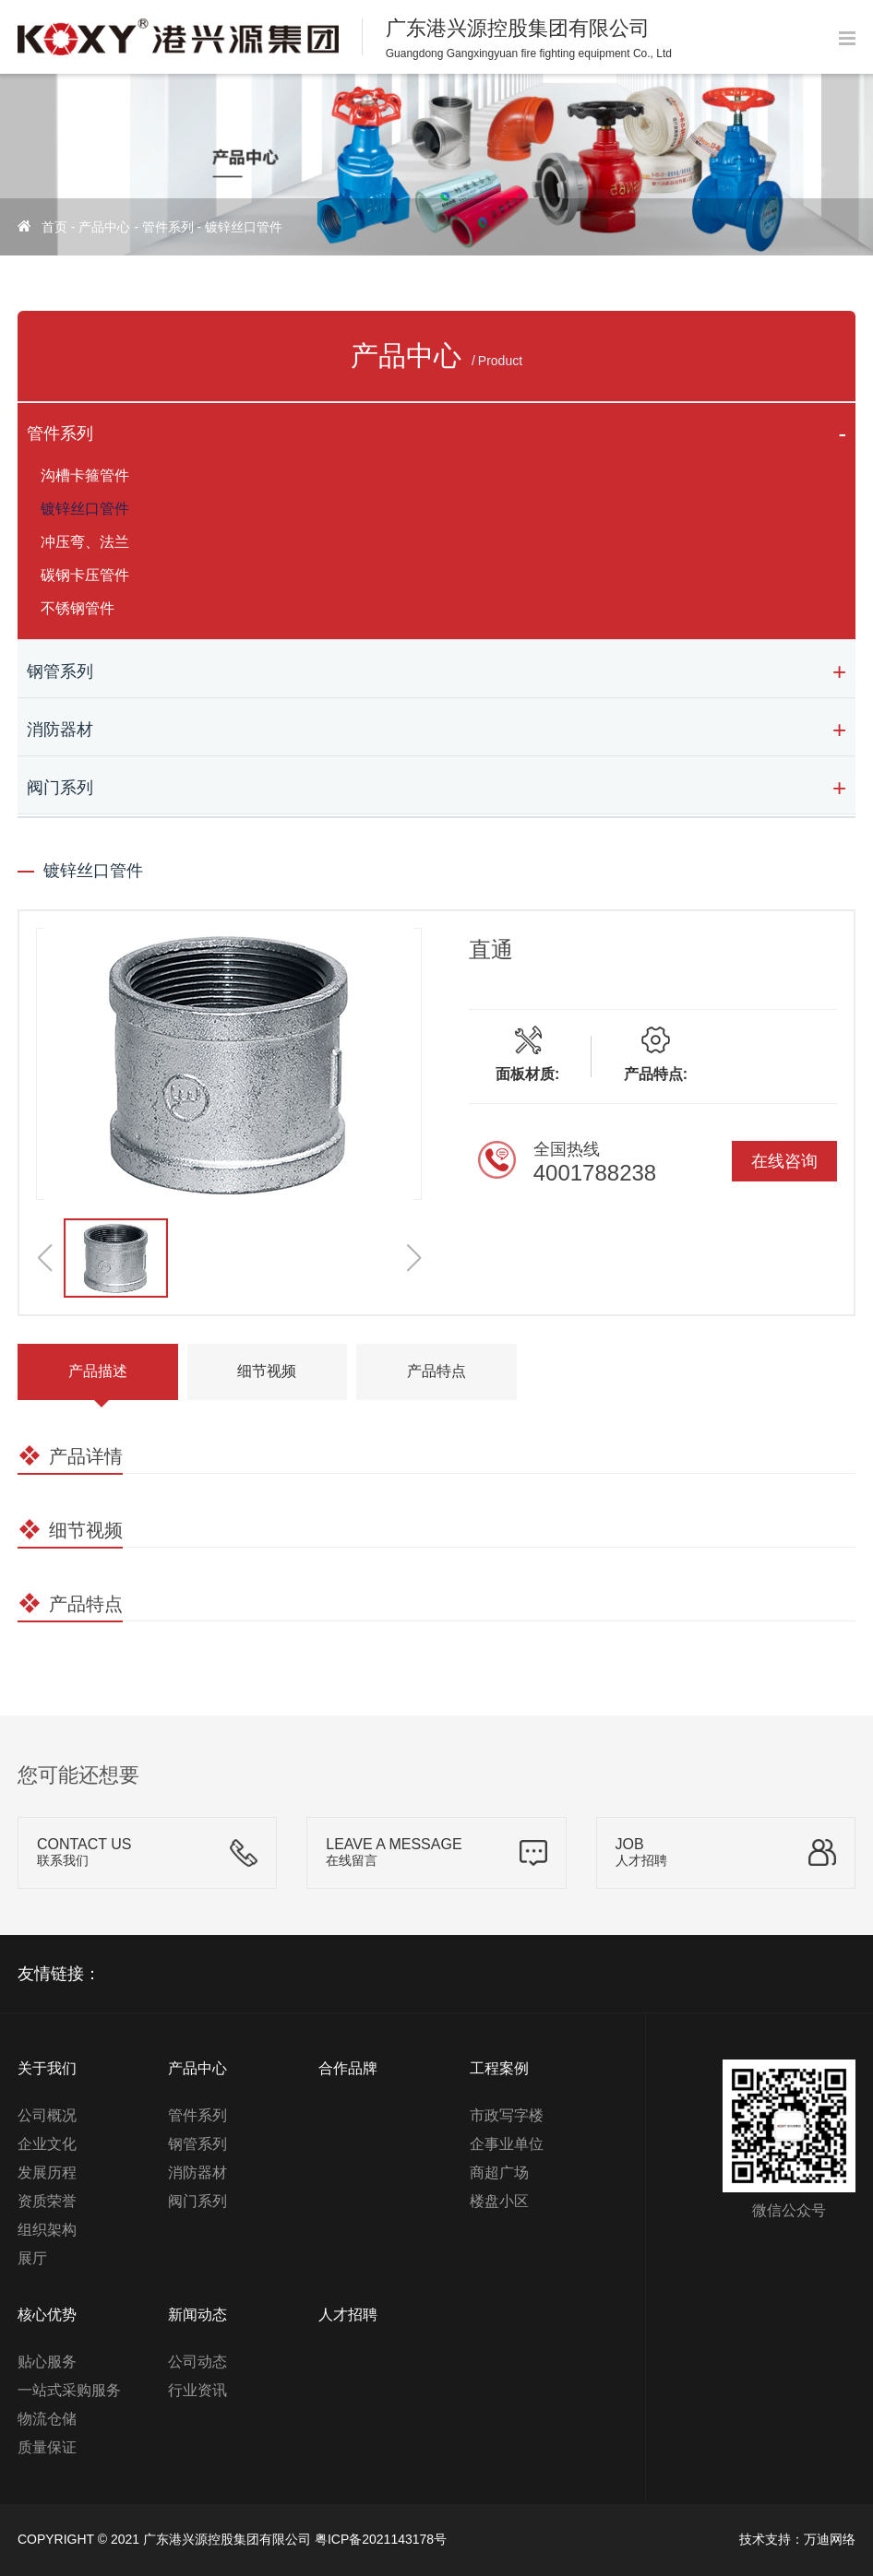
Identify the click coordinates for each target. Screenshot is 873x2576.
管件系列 (168, 227)
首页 (54, 227)
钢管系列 (60, 671)
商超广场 (499, 2172)
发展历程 (47, 2172)
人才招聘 (347, 2314)
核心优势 (47, 2314)
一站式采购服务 (69, 2390)
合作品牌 (347, 2068)
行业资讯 (197, 2390)
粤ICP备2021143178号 (381, 2539)
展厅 (32, 2258)
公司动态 (197, 2361)
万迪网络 (829, 2539)
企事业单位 (507, 2144)
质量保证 (47, 2447)
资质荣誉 (47, 2201)
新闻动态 (197, 2314)
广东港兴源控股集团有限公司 (227, 2539)
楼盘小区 (499, 2201)
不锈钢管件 (77, 608)
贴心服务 (47, 2361)
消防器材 (60, 729)
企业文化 (47, 2144)
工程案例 (499, 2068)
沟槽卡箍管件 (85, 475)
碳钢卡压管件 (85, 575)
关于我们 (47, 2068)
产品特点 (436, 1371)
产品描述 (97, 1371)
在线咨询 (784, 1161)
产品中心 (104, 227)
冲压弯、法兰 (85, 542)
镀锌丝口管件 (243, 227)
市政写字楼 (507, 2115)
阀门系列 (60, 787)
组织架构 (47, 2230)
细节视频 (266, 1371)
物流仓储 (47, 2419)
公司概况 (47, 2115)
